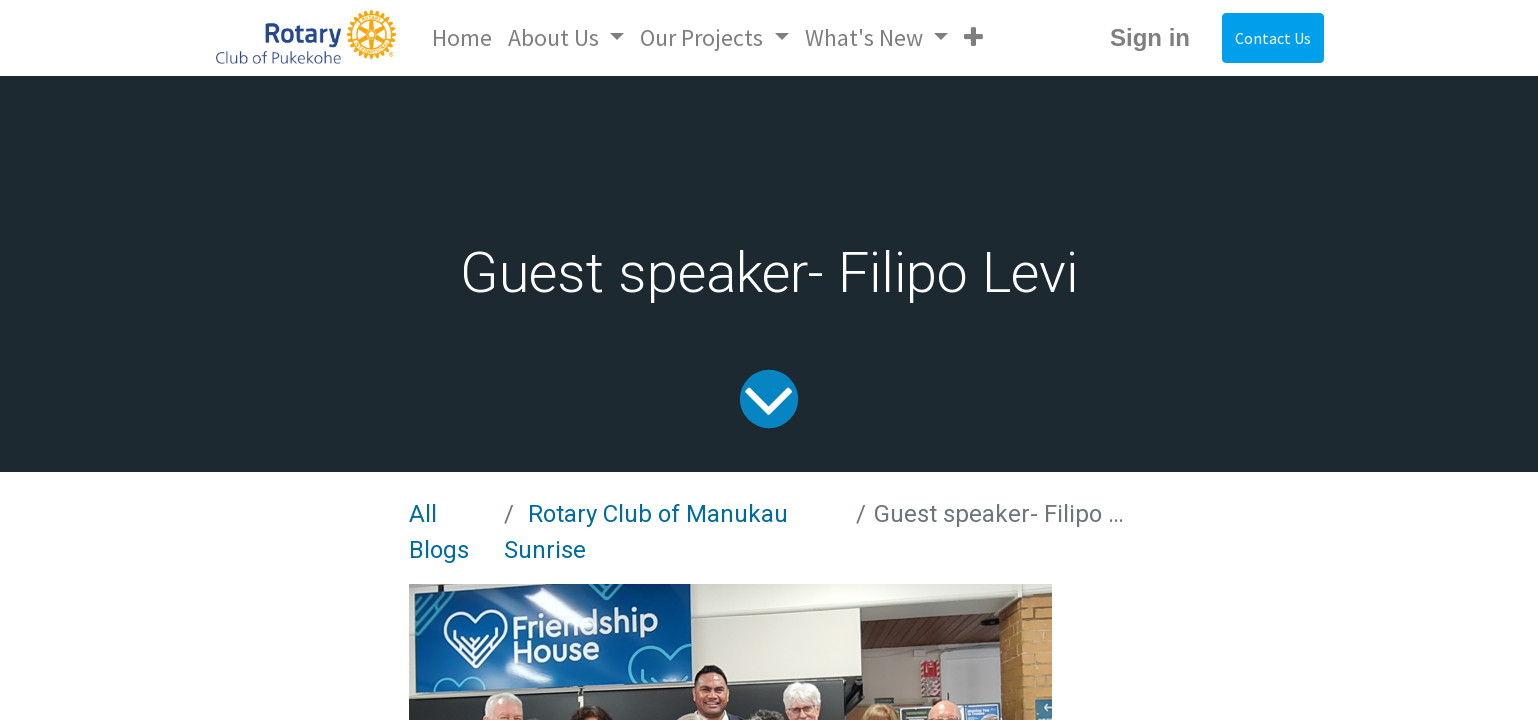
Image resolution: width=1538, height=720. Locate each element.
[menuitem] (462, 38)
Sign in (1150, 37)
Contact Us (1273, 38)
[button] (973, 38)
